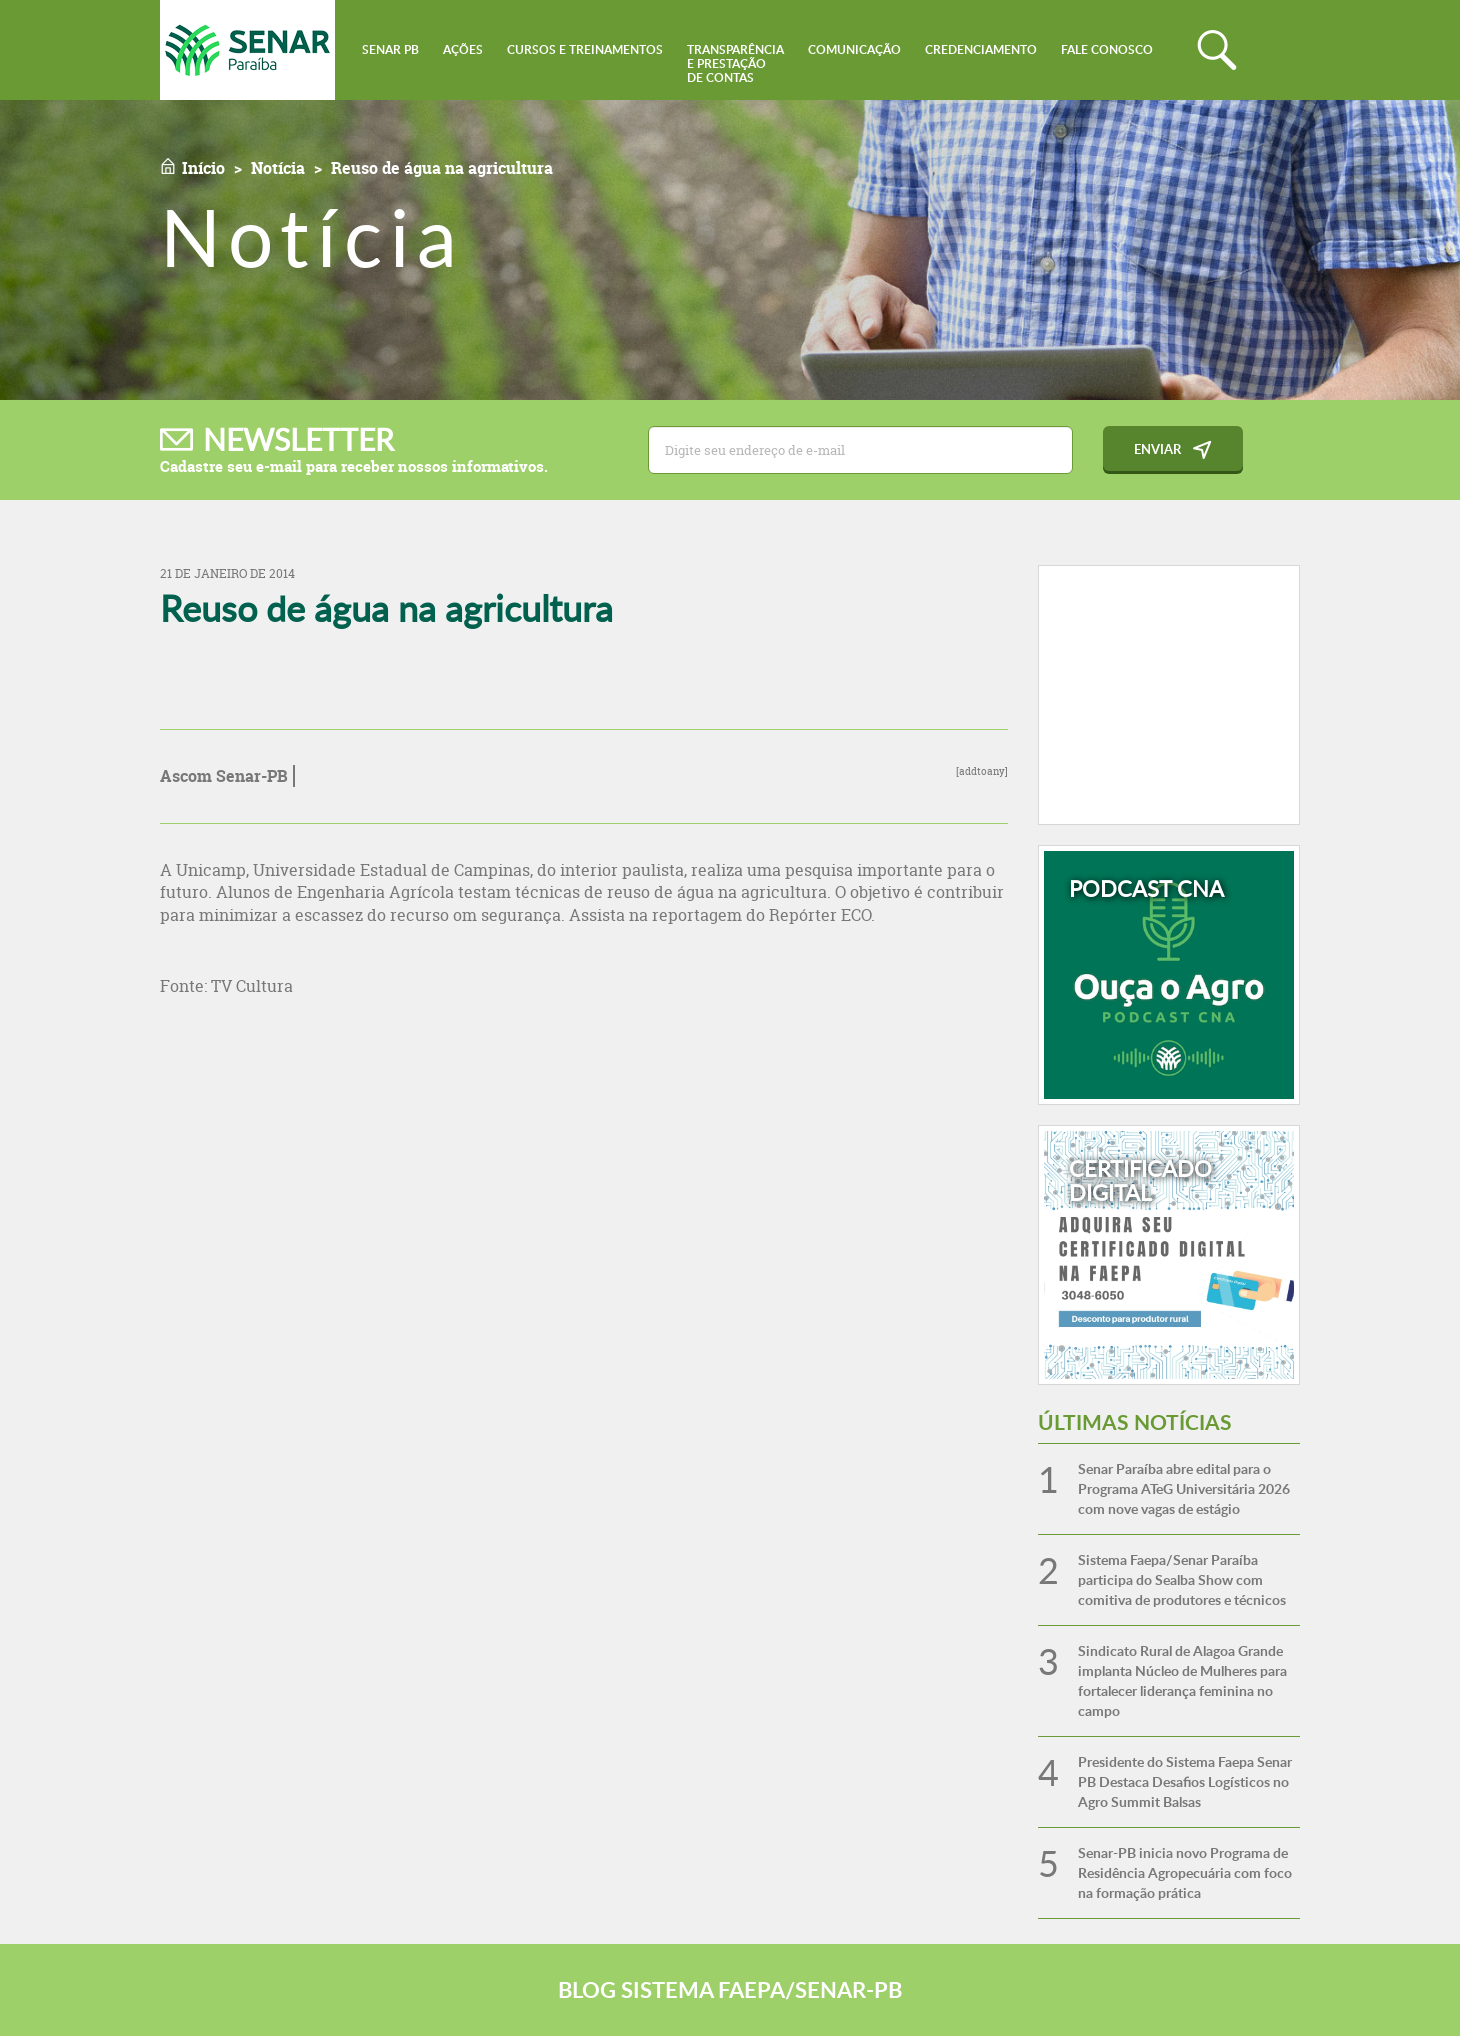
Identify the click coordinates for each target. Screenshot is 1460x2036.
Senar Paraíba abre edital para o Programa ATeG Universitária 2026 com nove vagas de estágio (1184, 1488)
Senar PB (390, 49)
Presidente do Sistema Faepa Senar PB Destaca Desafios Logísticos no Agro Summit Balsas (1185, 1781)
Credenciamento (981, 49)
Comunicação (854, 49)
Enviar (1157, 449)
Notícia (278, 168)
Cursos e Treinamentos (585, 49)
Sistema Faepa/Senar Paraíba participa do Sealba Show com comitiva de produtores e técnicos (1182, 1579)
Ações (463, 49)
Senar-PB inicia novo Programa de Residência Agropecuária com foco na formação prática (1185, 1872)
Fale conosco (1107, 49)
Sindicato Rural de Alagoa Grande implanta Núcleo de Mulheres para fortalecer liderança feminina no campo (1182, 1680)
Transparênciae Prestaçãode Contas (735, 63)
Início (203, 168)
